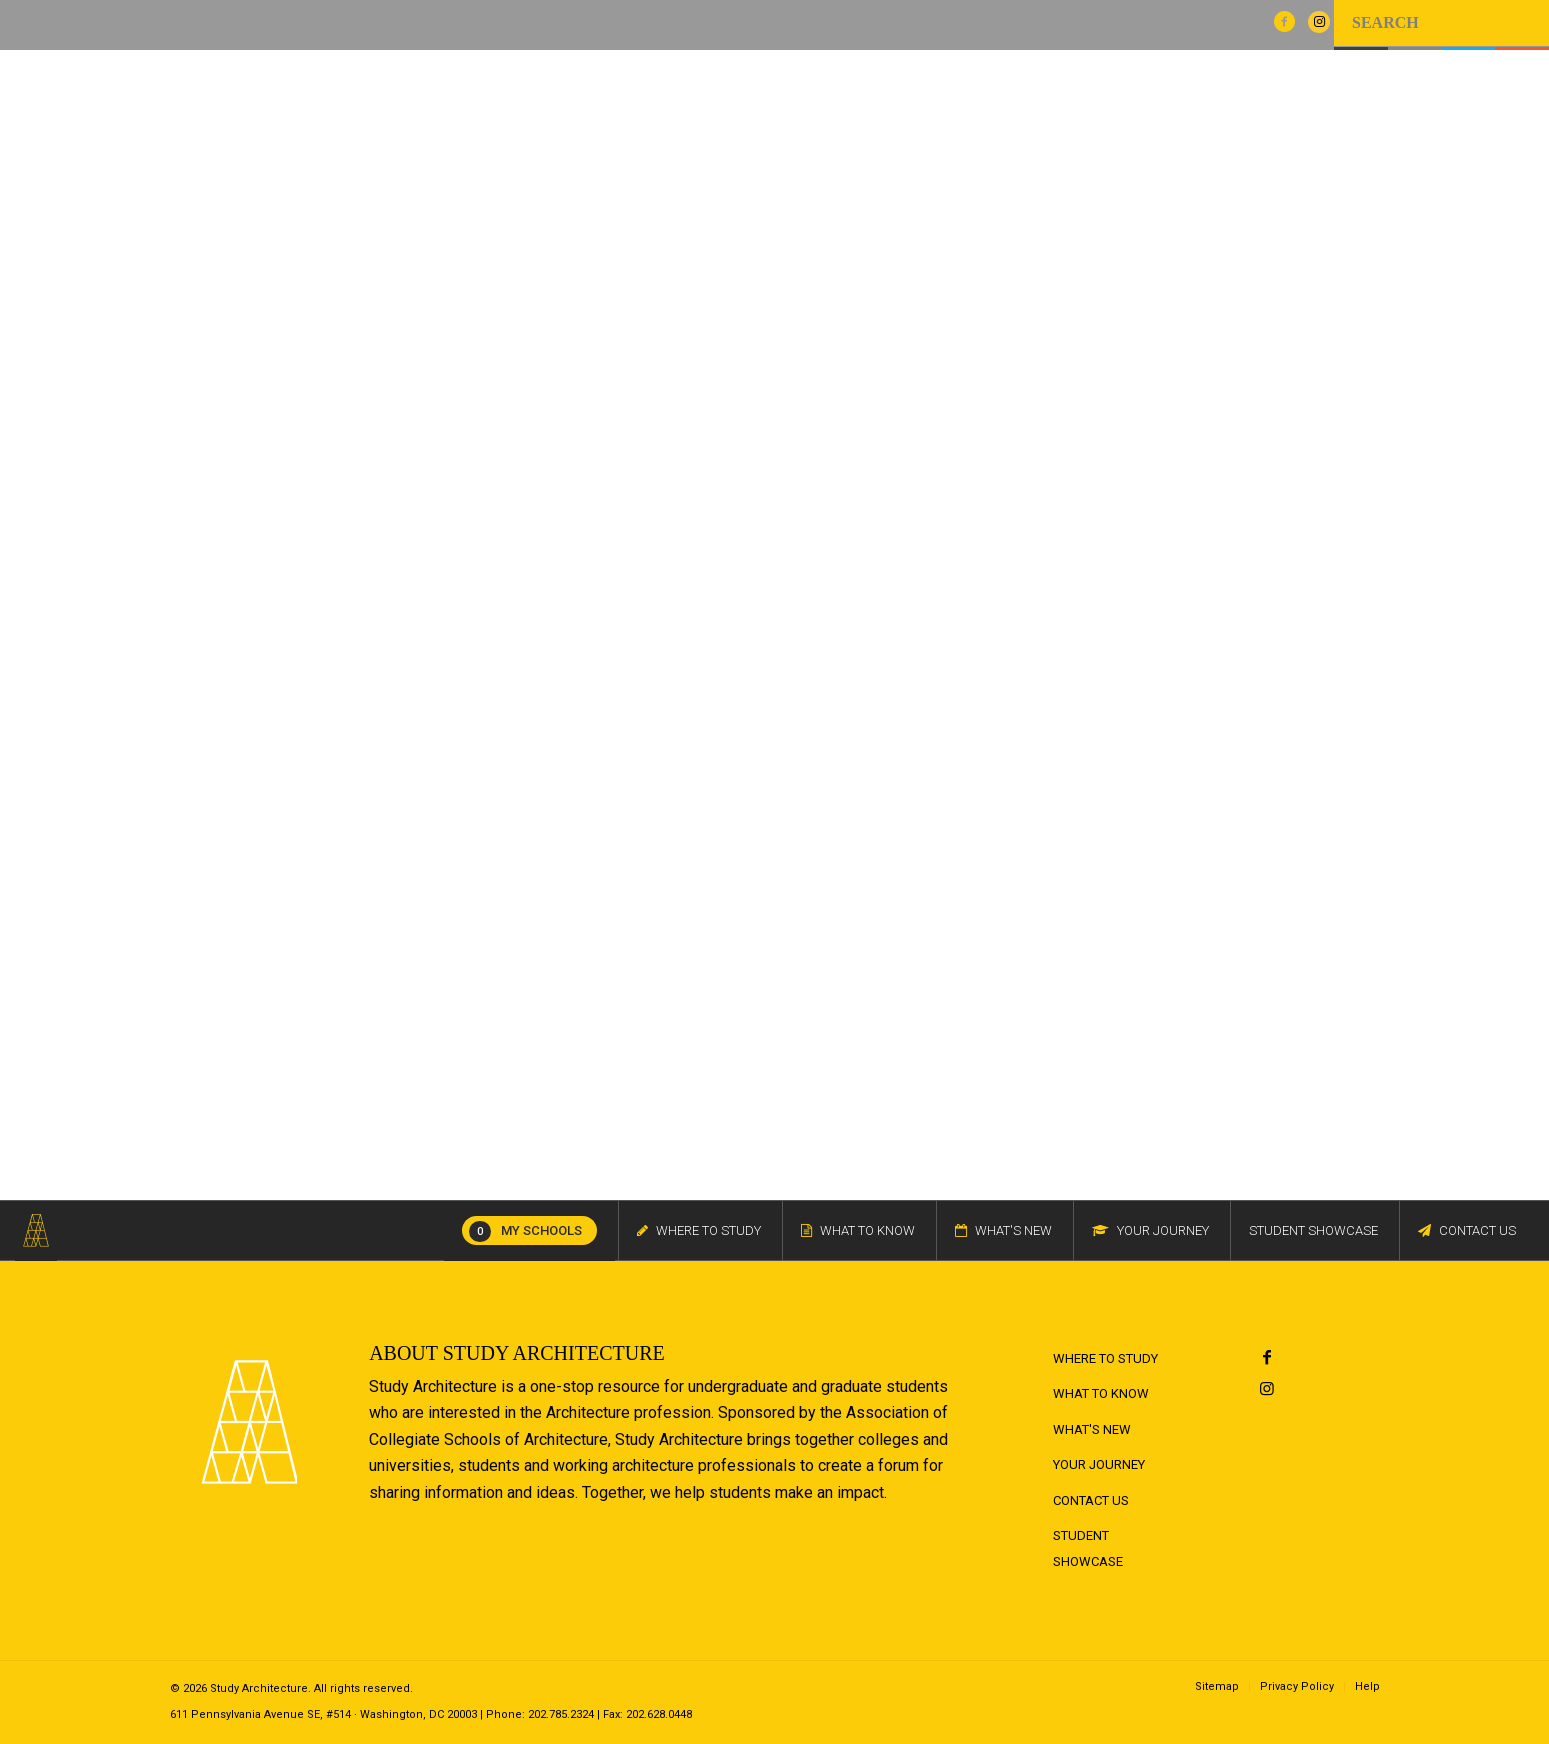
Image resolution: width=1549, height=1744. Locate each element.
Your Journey (1099, 1464)
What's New (1092, 1429)
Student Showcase (1088, 1548)
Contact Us (1091, 1500)
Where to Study (1105, 1358)
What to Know (1101, 1393)
